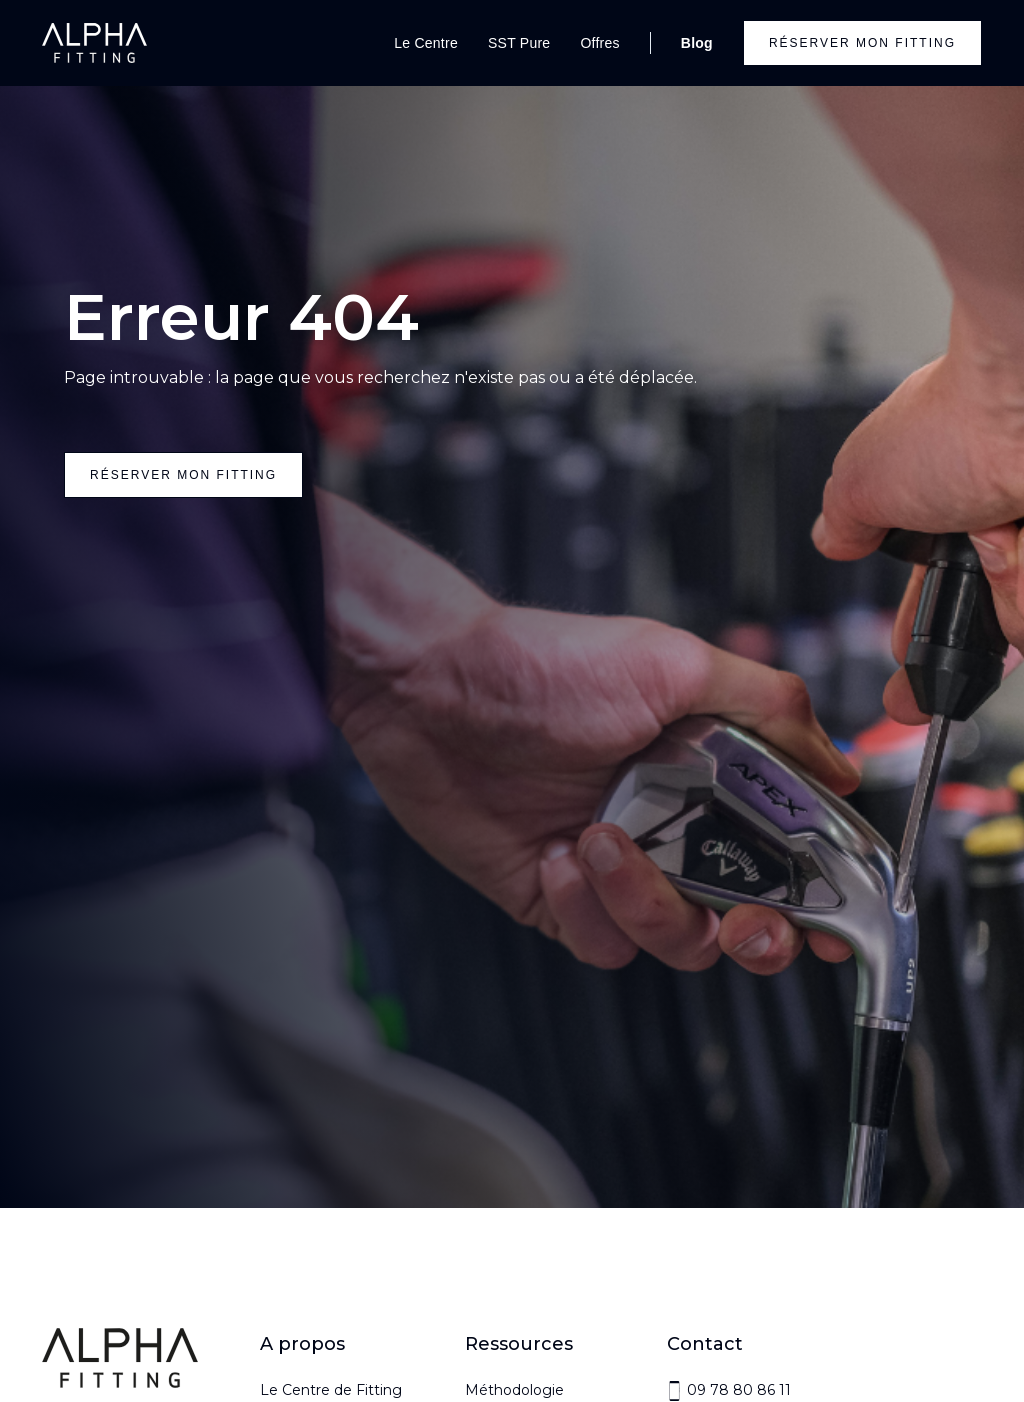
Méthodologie (514, 1390)
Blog (697, 43)
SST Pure (519, 43)
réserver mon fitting (183, 475)
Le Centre (426, 43)
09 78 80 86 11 (739, 1390)
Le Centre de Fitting (331, 1390)
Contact (705, 1344)
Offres (599, 43)
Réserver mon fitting (862, 43)
